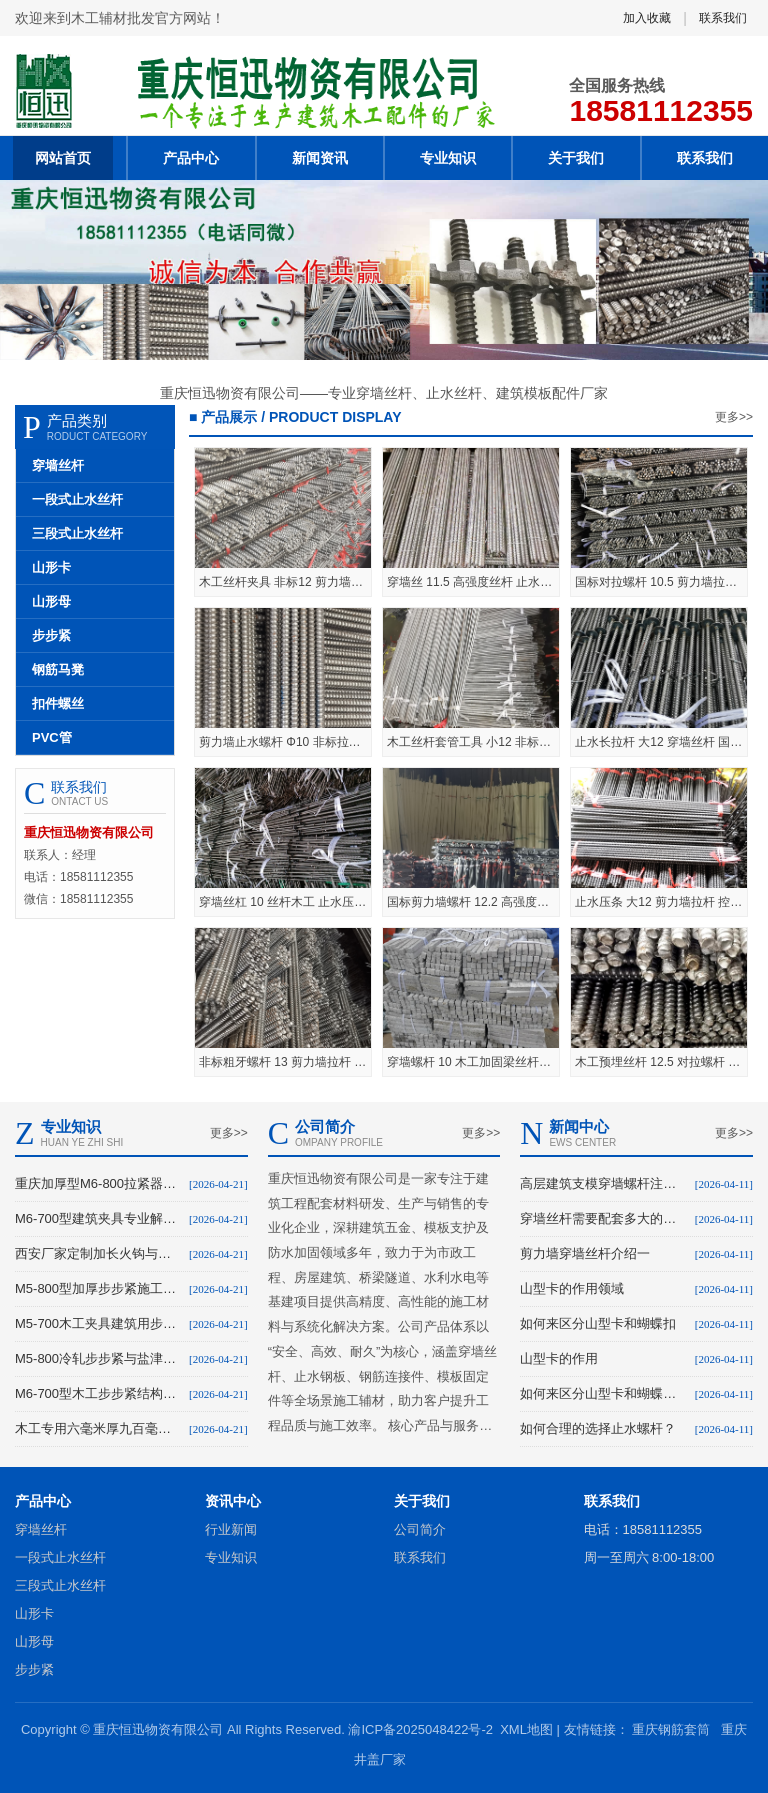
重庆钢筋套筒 (671, 1729)
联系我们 (723, 18)
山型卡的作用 (559, 1358)
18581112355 (661, 110)
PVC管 (52, 737)
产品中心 (191, 158)
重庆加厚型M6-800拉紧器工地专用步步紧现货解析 (98, 1183)
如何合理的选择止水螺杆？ (598, 1428)
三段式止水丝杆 (77, 533)
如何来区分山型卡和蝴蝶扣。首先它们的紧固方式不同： (603, 1393)
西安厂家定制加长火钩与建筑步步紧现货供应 (98, 1253)
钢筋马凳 (58, 669)
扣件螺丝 (58, 703)
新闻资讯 (320, 158)
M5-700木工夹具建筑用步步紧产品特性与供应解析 (98, 1323)
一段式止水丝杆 (77, 499)
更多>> (734, 417)
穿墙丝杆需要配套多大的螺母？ (603, 1218)
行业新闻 (231, 1529)
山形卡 (51, 567)
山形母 (51, 601)
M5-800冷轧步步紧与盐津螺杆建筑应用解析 (98, 1358)
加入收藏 (647, 18)
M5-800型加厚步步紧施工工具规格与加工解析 (98, 1288)
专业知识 (448, 158)
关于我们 (576, 158)
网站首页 (63, 158)
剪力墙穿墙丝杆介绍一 (585, 1253)
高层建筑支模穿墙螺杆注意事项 (603, 1183)
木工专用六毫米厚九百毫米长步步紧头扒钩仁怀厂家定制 (98, 1428)
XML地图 (526, 1729)
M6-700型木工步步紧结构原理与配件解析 (98, 1393)
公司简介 (420, 1529)
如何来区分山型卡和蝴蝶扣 (598, 1323)
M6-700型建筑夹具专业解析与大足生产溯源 (98, 1218)
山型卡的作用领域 (572, 1288)
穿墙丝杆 (58, 465)
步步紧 (51, 635)
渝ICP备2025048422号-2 (420, 1729)
